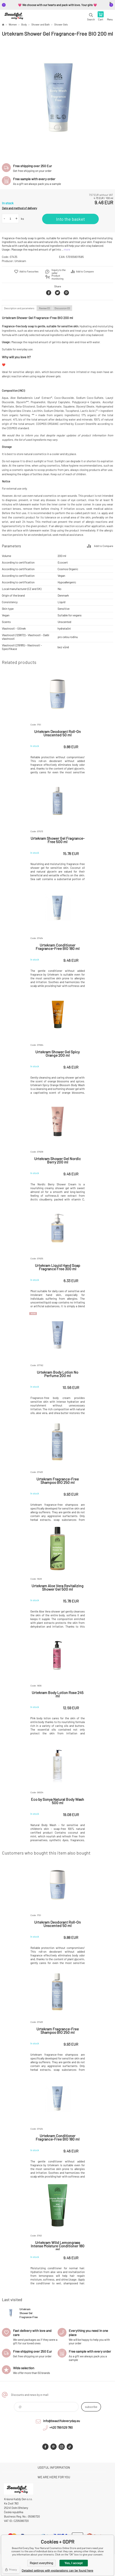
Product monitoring (57, 277)
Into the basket (70, 219)
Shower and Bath (40, 24)
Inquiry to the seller (59, 271)
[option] (57, 98)
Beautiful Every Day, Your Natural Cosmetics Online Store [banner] (15, 16)
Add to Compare (85, 271)
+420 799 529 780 (61, 2427)
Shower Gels (61, 24)
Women (13, 24)
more (67, 249)
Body (24, 24)
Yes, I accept (73, 2563)
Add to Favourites (29, 271)
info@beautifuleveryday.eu (61, 2421)
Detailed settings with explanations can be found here (57, 2570)
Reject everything (41, 2563)
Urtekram (20, 261)
